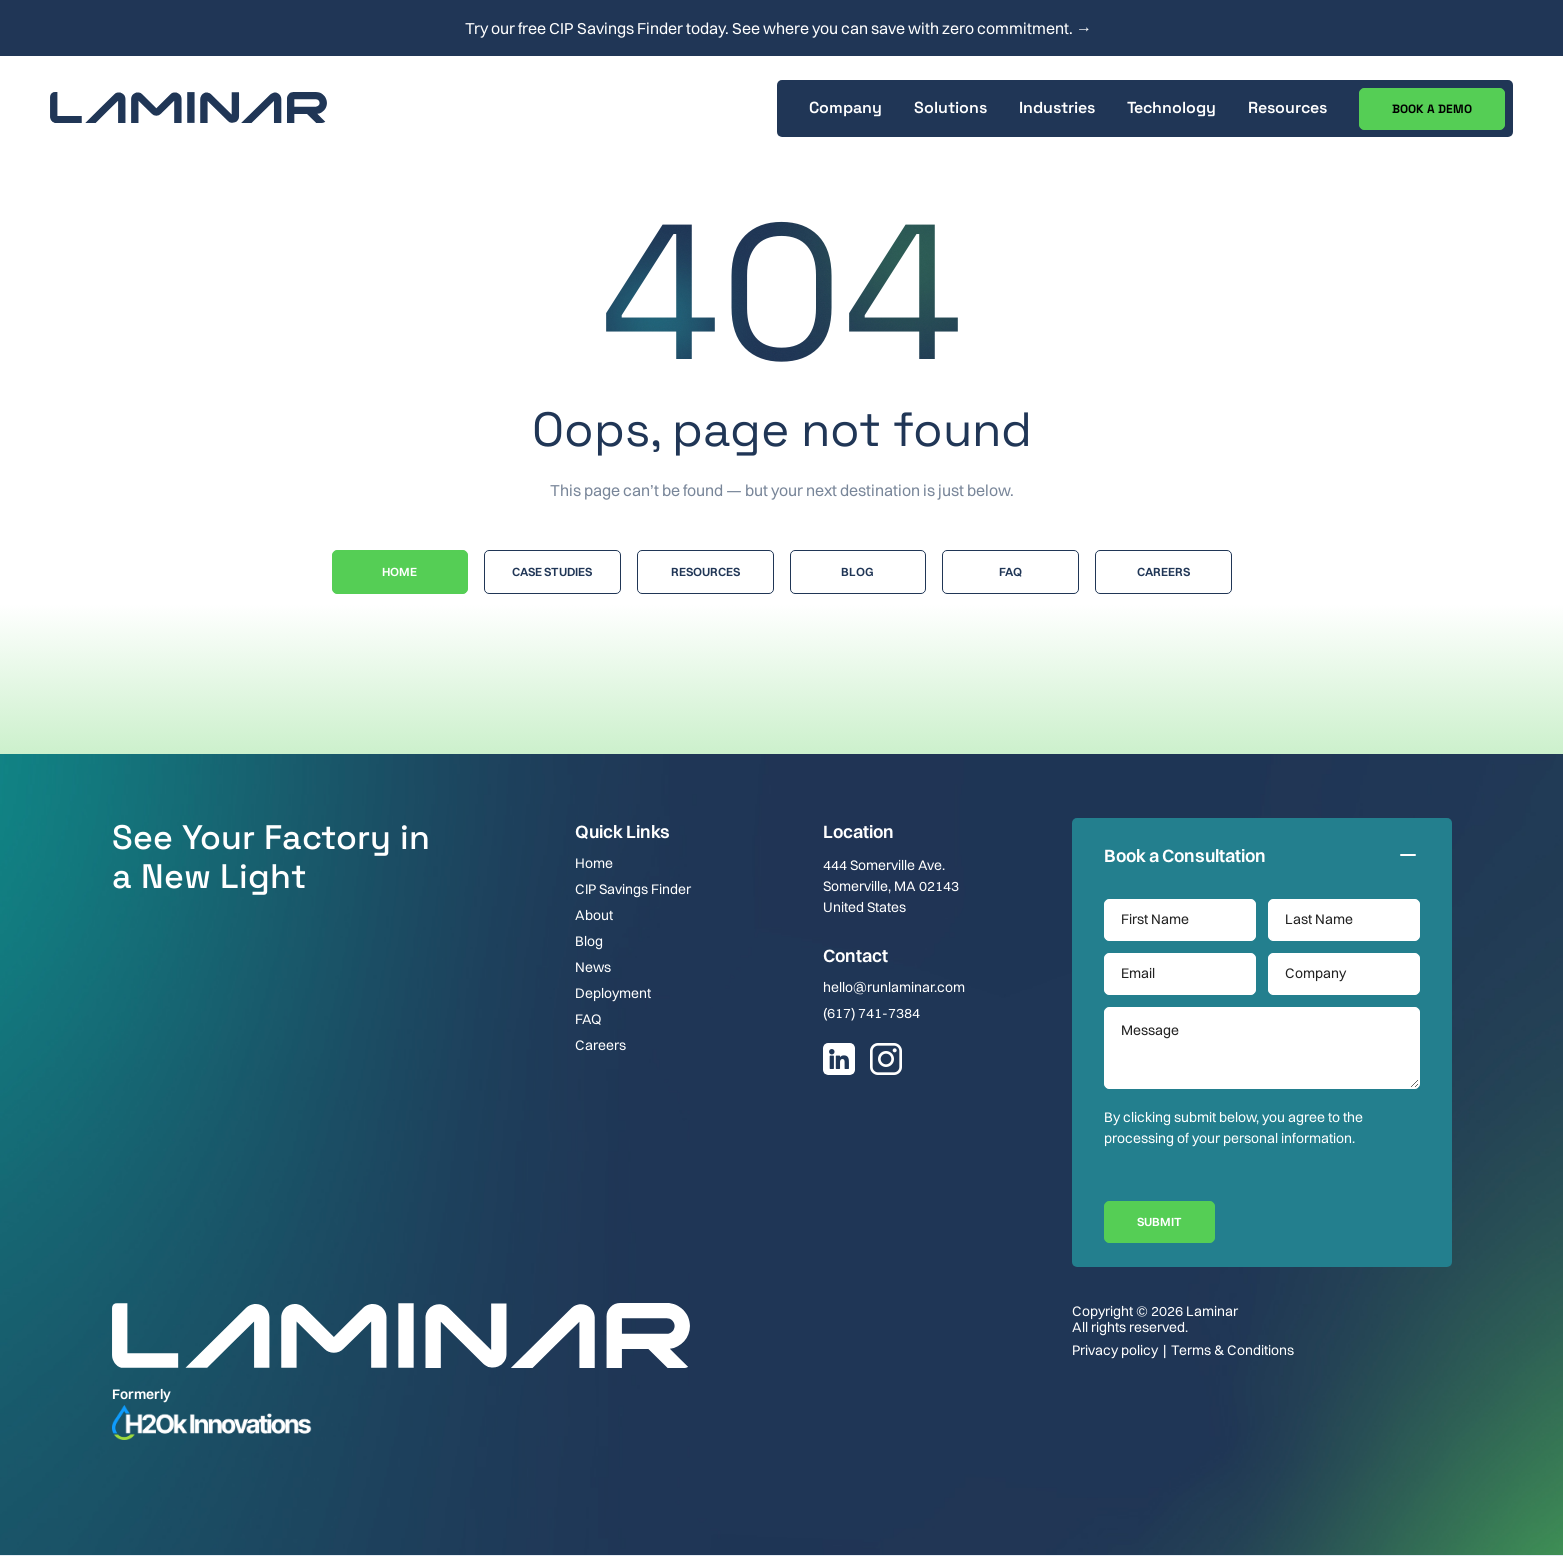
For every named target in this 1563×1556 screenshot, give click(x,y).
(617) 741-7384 (871, 1013)
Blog (857, 571)
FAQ (588, 1019)
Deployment (613, 993)
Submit (1159, 1221)
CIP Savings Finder (633, 889)
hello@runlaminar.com (894, 987)
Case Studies (552, 571)
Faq (1010, 571)
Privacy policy (1115, 1350)
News (593, 967)
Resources (705, 571)
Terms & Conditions (1232, 1350)
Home (399, 571)
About (594, 915)
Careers (1163, 571)
